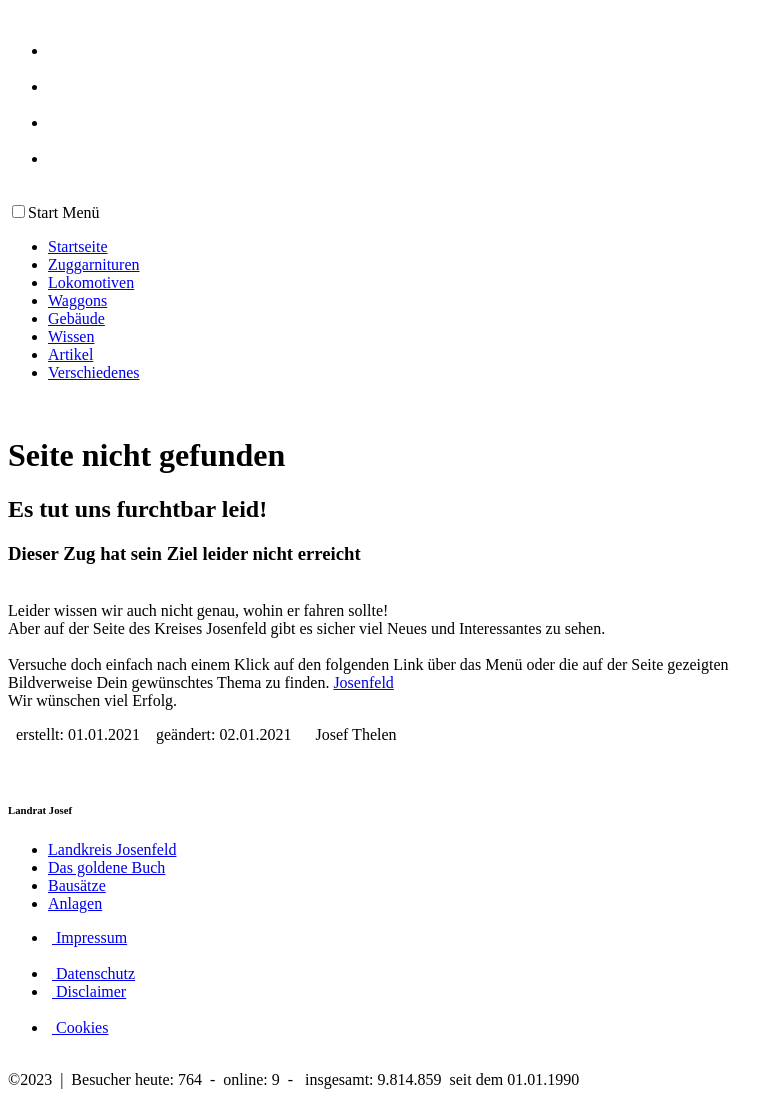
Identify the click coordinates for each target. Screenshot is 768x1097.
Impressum (89, 937)
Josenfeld (363, 682)
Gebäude (76, 318)
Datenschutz (93, 973)
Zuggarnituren (94, 264)
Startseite (78, 246)
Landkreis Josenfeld (112, 849)
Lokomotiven (91, 282)
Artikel (70, 354)
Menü (78, 212)
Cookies (80, 1027)
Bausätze (77, 885)
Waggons (77, 300)
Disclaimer (89, 991)
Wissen (71, 336)
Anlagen (75, 903)
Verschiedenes (94, 372)
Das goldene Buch (106, 867)
